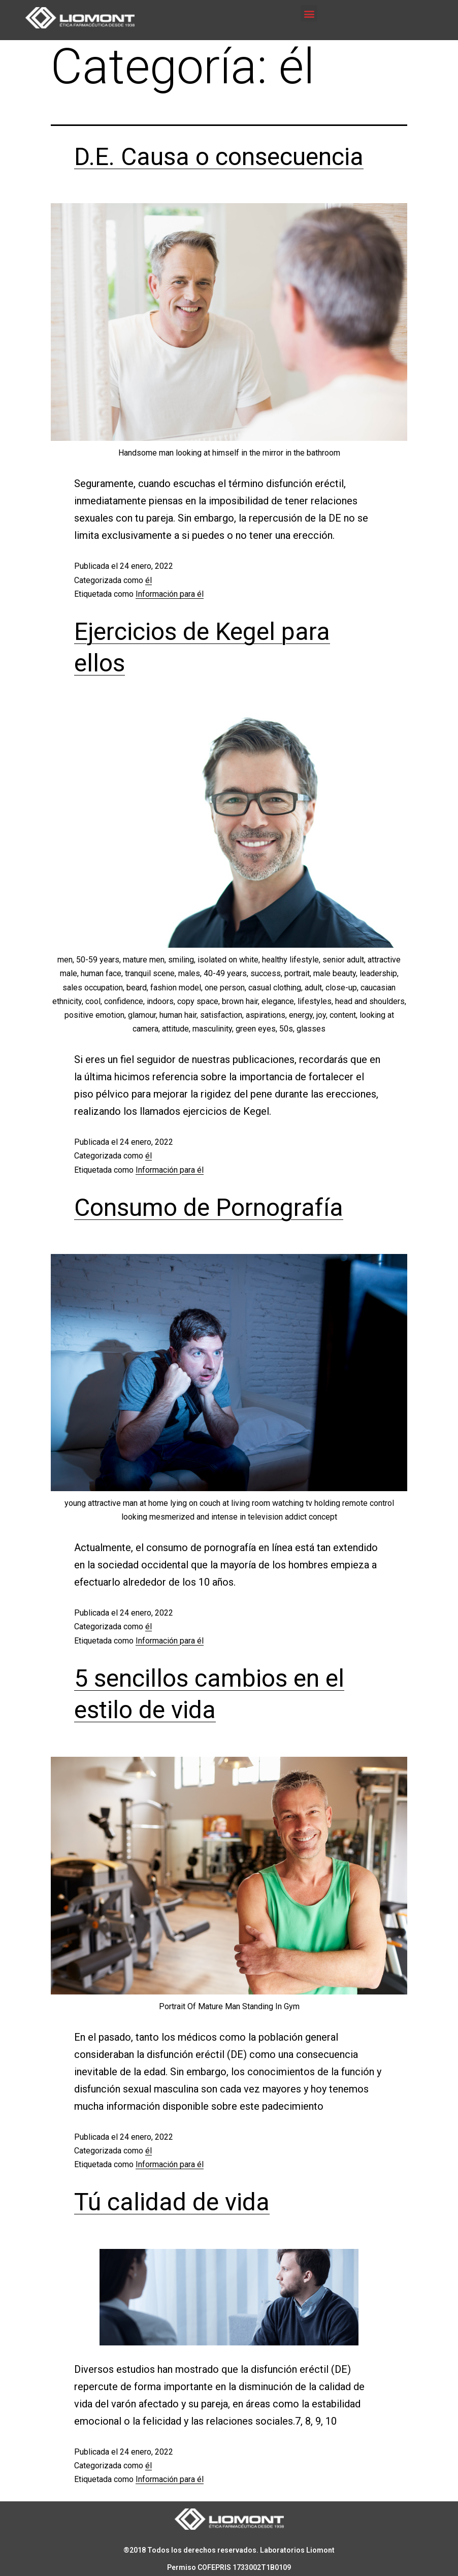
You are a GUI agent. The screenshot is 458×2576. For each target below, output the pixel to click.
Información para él (170, 594)
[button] (309, 13)
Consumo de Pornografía (208, 1207)
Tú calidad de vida (172, 2201)
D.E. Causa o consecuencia (219, 156)
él (148, 580)
